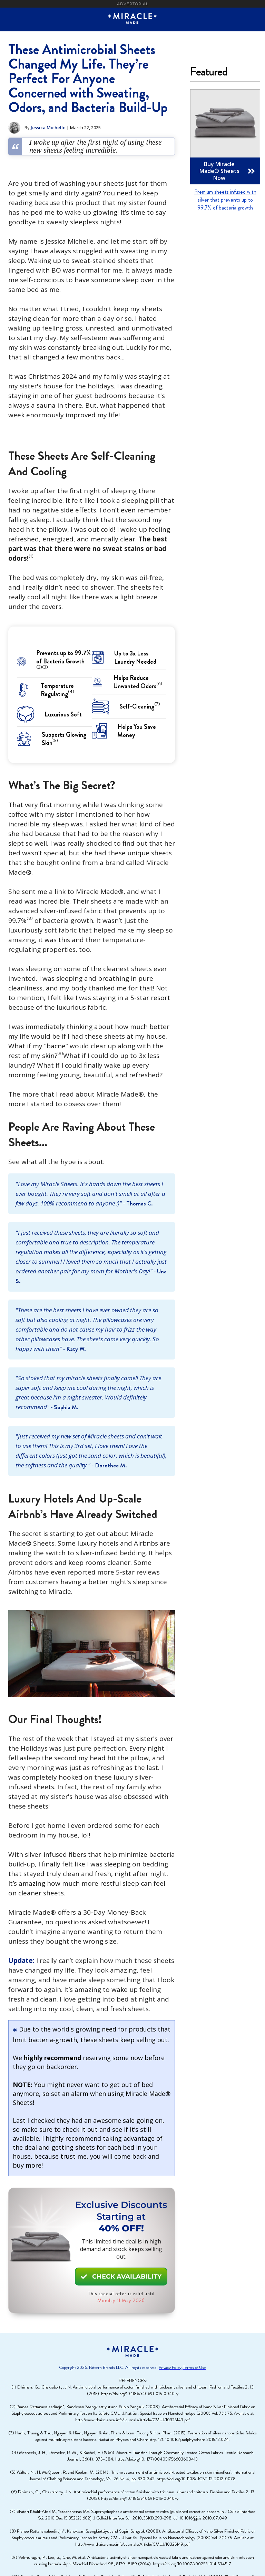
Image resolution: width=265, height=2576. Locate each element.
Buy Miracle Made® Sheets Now (227, 171)
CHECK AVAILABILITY (121, 2276)
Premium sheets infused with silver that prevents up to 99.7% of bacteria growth (225, 200)
